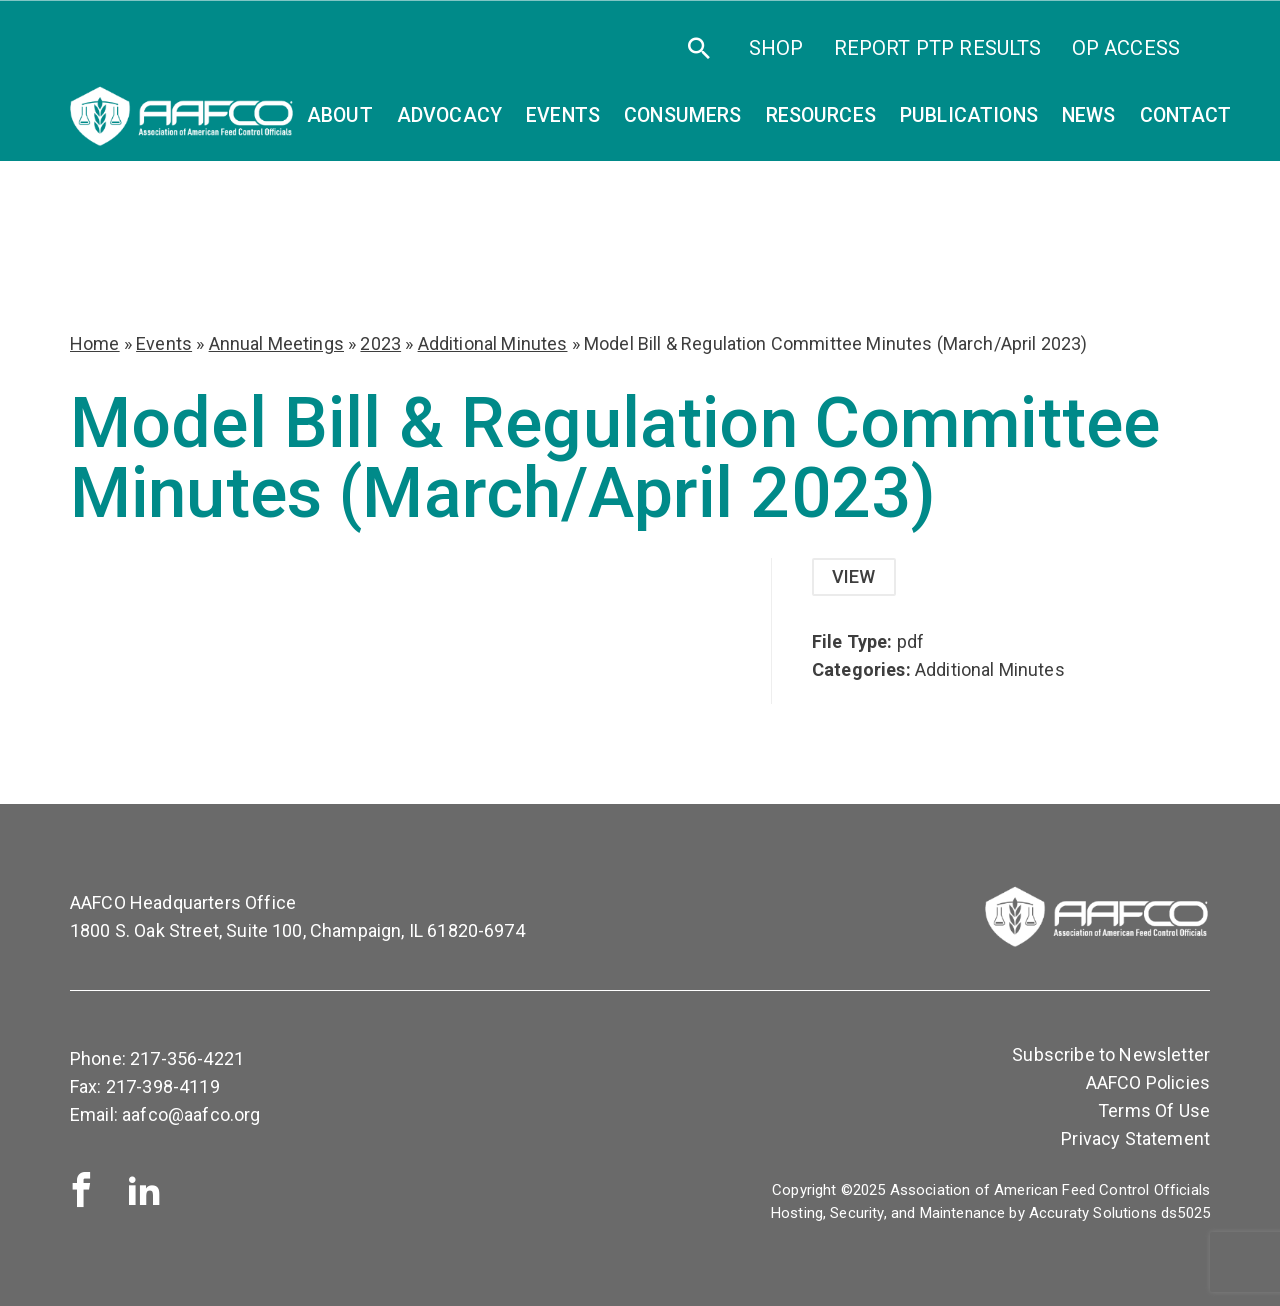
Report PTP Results (938, 48)
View (854, 576)
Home (95, 343)
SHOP (776, 48)
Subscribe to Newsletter (1111, 1054)
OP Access (1126, 48)
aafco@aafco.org (191, 1114)
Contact (1186, 115)
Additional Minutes (493, 343)
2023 (380, 343)
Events (164, 343)
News (1089, 115)
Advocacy (449, 115)
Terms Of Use (1154, 1110)
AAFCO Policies (1148, 1082)
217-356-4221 (187, 1058)
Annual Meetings (276, 343)
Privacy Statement (1135, 1138)
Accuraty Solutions (1093, 1213)
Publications (969, 115)
